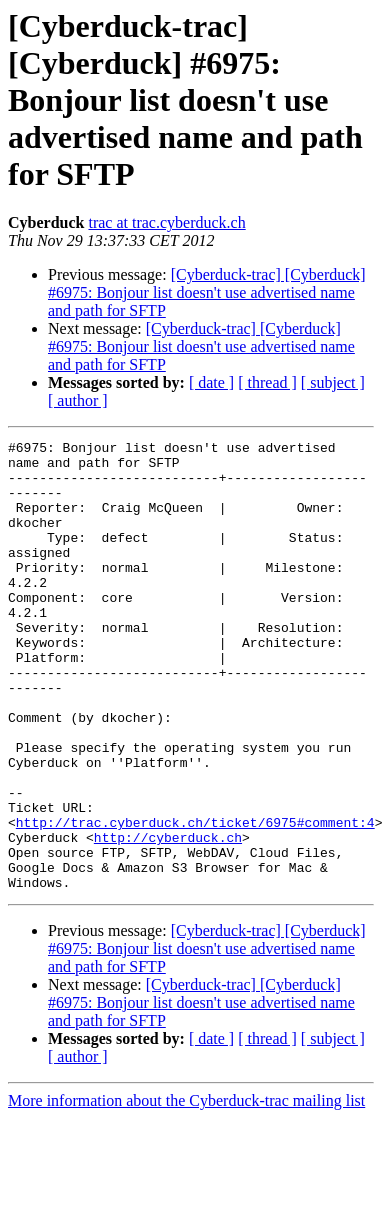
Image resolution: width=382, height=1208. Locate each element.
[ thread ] (267, 382)
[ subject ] (333, 382)
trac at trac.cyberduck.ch (166, 222)
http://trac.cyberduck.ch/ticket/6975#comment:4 (195, 900)
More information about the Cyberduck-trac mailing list (186, 1190)
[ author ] (78, 400)
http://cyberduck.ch (168, 918)
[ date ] (211, 382)
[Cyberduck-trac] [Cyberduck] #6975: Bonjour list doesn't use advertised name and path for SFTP (207, 292)
